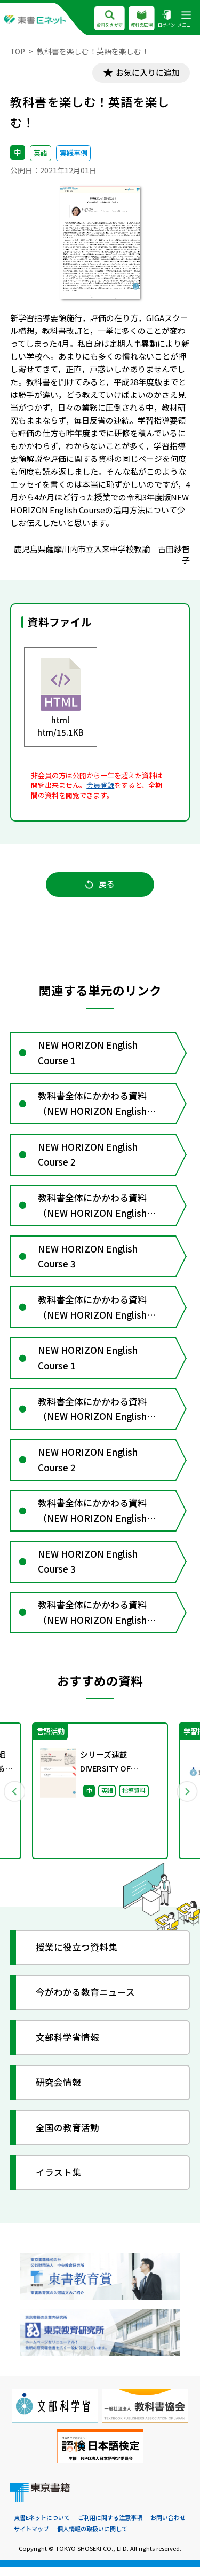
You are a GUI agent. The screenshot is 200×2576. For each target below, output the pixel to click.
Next (186, 1800)
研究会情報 (59, 2091)
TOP (18, 51)
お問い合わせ (168, 2527)
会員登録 (100, 785)
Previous (14, 1800)
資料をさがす (110, 19)
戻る (99, 885)
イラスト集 (59, 2181)
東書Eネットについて (42, 2527)
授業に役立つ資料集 (77, 1956)
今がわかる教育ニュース (85, 2001)
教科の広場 (142, 19)
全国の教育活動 (68, 2136)
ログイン (166, 19)
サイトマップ (31, 2537)
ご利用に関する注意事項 (110, 2527)
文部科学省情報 (68, 2046)
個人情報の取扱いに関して (92, 2537)
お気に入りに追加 (147, 72)
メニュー (186, 19)
